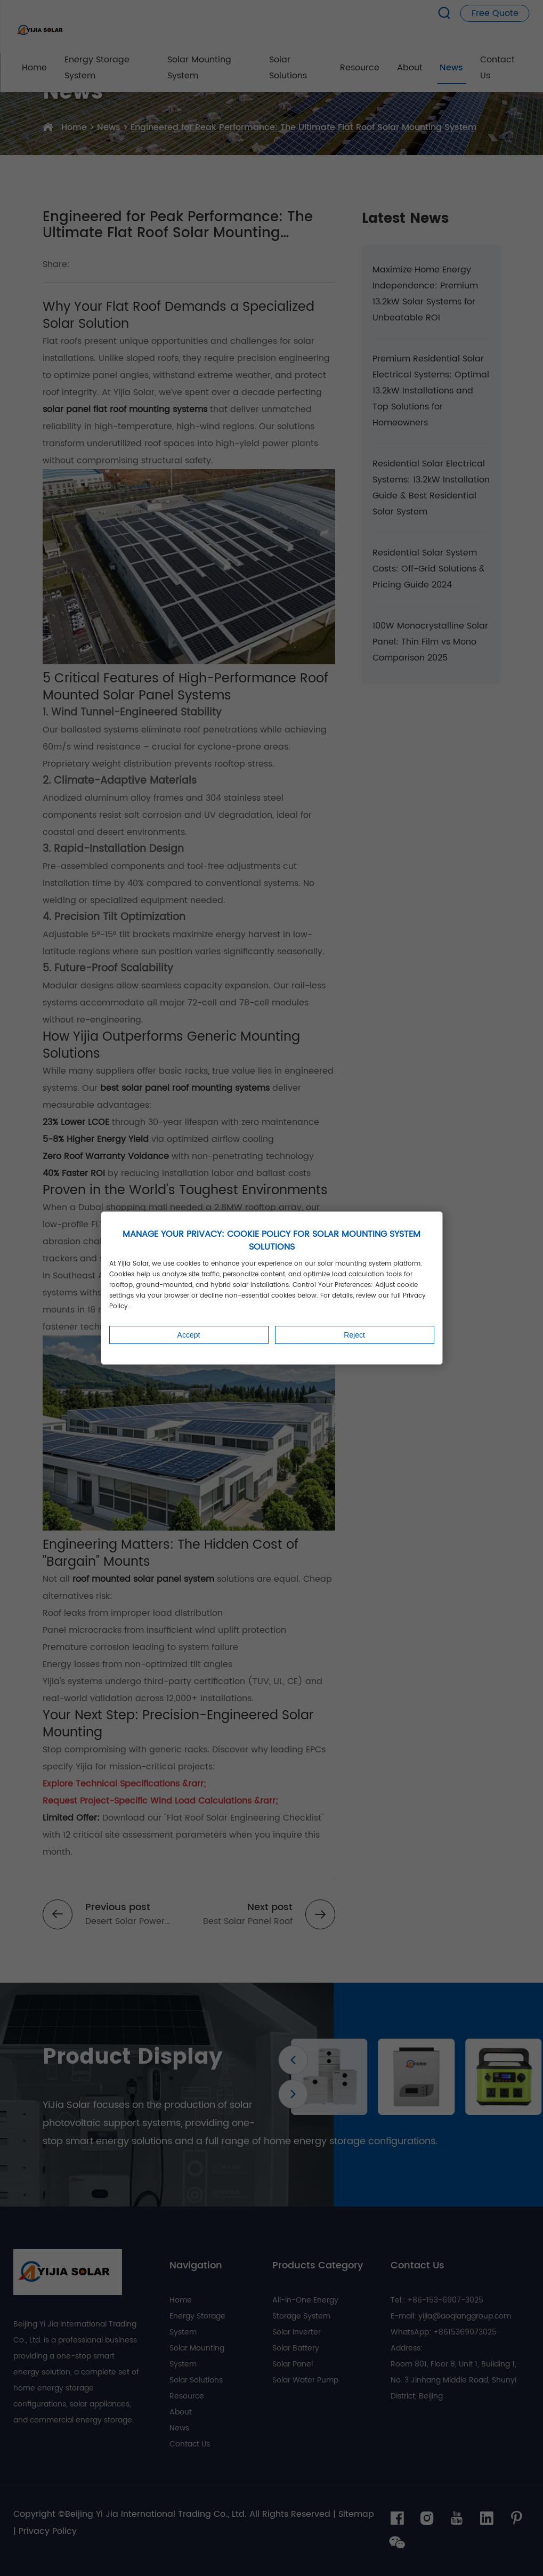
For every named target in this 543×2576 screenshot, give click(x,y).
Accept (188, 1335)
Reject (354, 1335)
